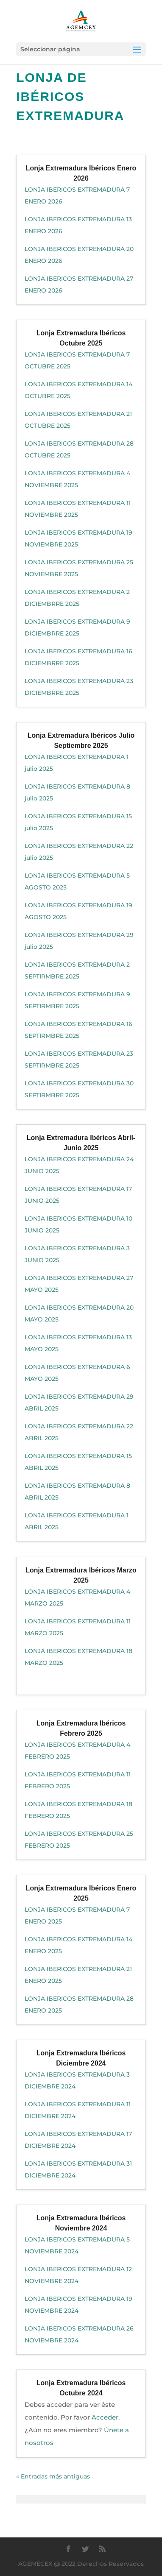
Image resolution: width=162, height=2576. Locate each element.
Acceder (105, 2417)
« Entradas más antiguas (53, 2476)
